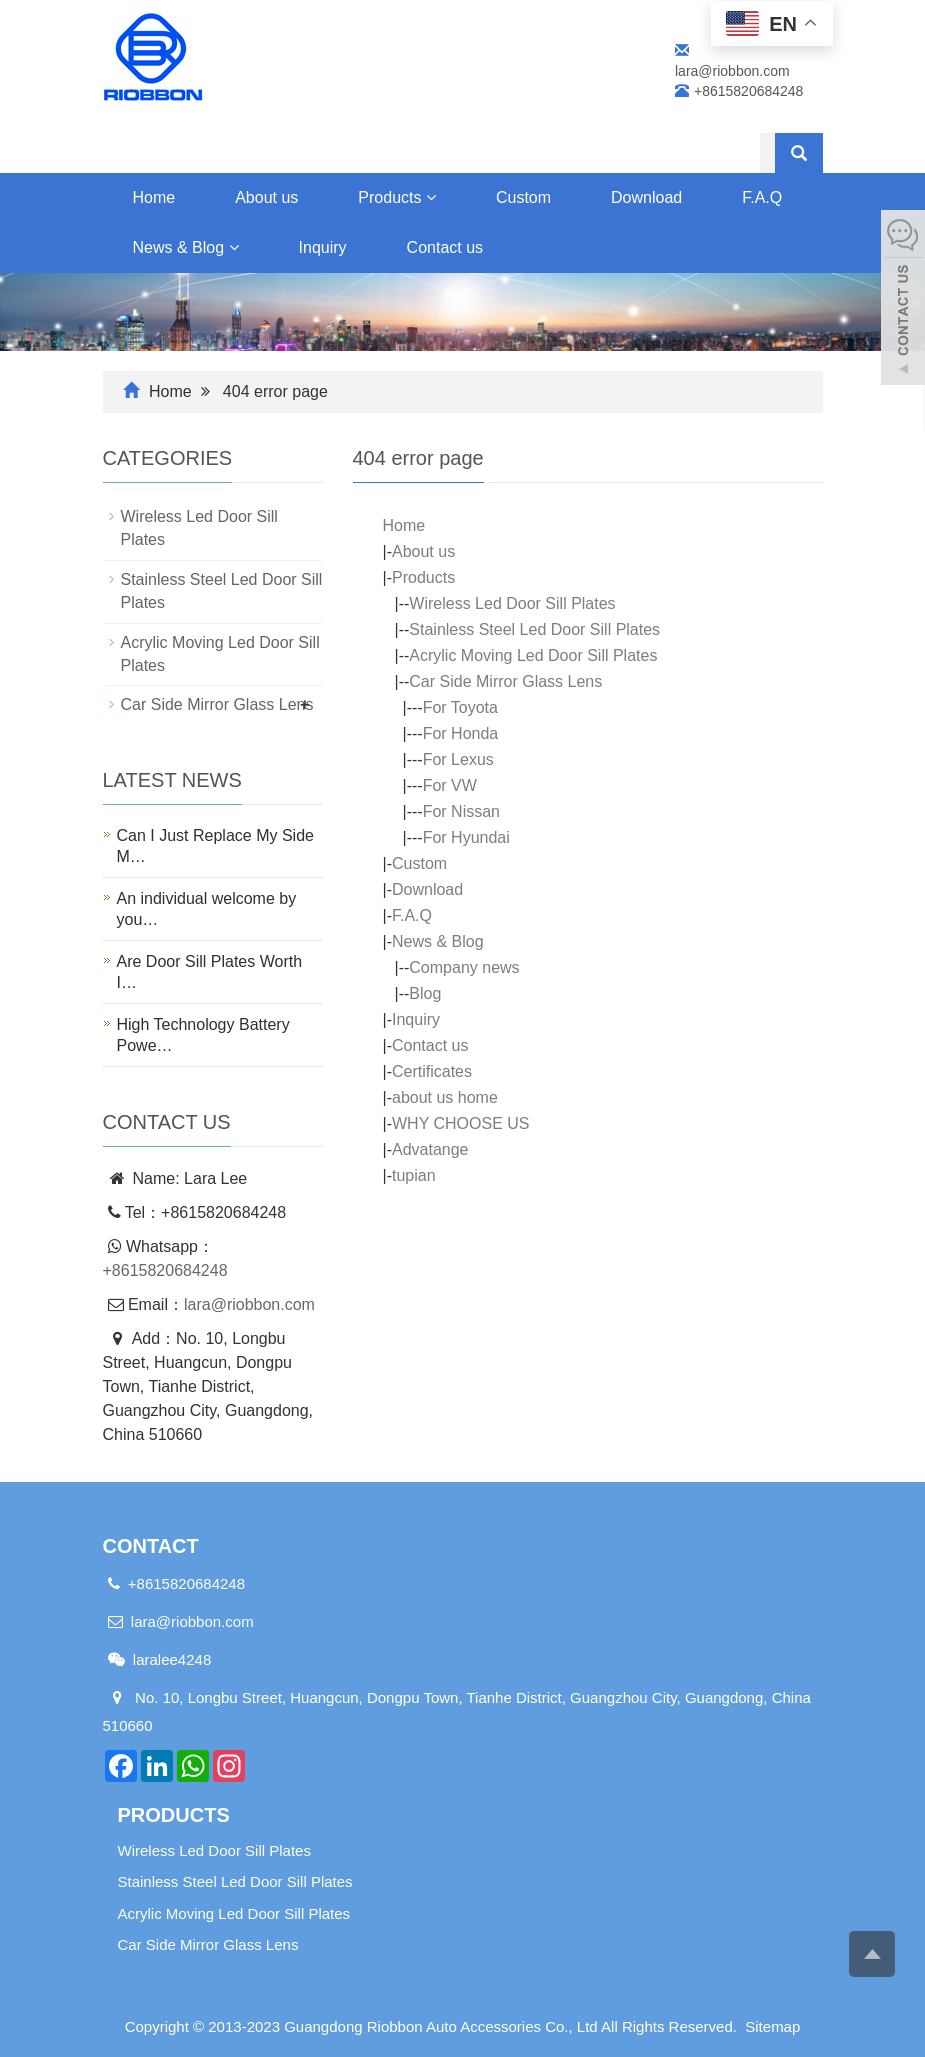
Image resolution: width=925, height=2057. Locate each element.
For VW (450, 785)
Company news (464, 967)
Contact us (445, 247)
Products (397, 197)
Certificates (432, 1071)
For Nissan (461, 811)
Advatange (430, 1149)
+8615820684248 (165, 1270)
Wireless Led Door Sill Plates (512, 603)
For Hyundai (466, 837)
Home (154, 197)
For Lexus (458, 759)
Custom (523, 197)
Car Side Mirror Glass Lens (505, 681)
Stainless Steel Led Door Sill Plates (534, 629)
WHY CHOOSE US (461, 1123)
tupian (414, 1175)
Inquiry (323, 247)
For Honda (461, 733)
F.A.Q (412, 915)
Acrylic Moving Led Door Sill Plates (533, 655)
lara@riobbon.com (249, 1304)
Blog (425, 993)
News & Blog (186, 247)
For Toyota (460, 707)
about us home (445, 1097)
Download (646, 197)
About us (266, 197)
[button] (431, 197)
